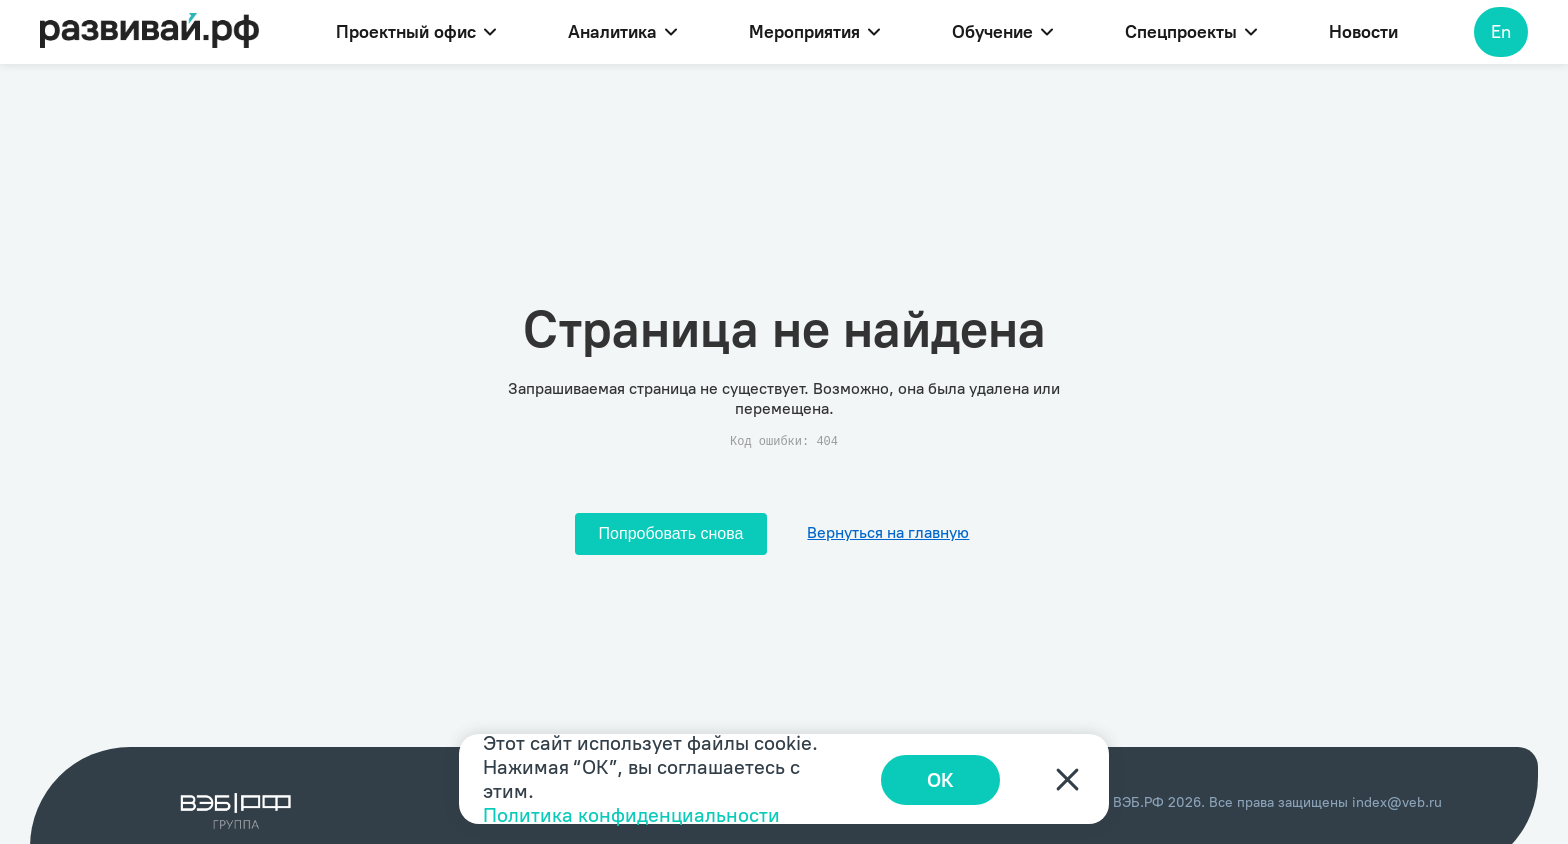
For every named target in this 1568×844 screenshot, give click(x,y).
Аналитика (622, 32)
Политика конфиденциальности (631, 815)
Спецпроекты (1191, 32)
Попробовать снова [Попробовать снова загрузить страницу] (671, 533)
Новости (1363, 32)
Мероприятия (814, 32)
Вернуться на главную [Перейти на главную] (888, 532)
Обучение (1002, 32)
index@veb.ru (1397, 802)
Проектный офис (416, 32)
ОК (944, 779)
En (1501, 32)
